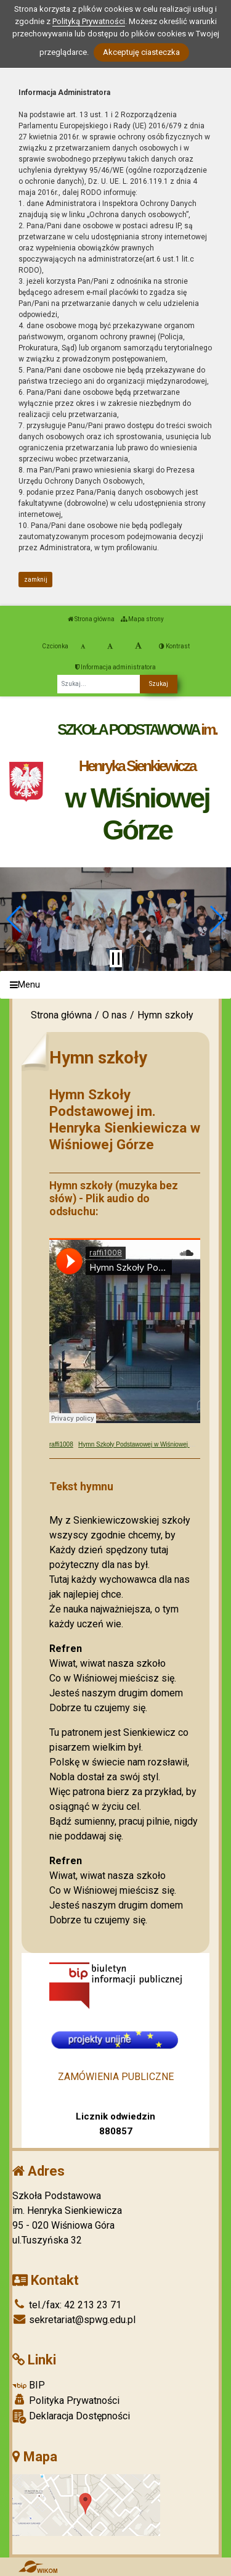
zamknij (35, 579)
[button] (14, 919)
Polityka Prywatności (66, 2400)
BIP (28, 2385)
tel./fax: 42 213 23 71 (66, 2305)
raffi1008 (61, 1444)
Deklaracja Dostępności (71, 2416)
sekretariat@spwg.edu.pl (74, 2320)
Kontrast (174, 646)
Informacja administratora (115, 667)
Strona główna (91, 619)
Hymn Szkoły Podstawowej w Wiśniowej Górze (142, 1444)
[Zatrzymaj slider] (116, 958)
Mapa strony (142, 619)
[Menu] (115, 985)
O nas (114, 1015)
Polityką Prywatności (88, 21)
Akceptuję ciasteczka (141, 52)
